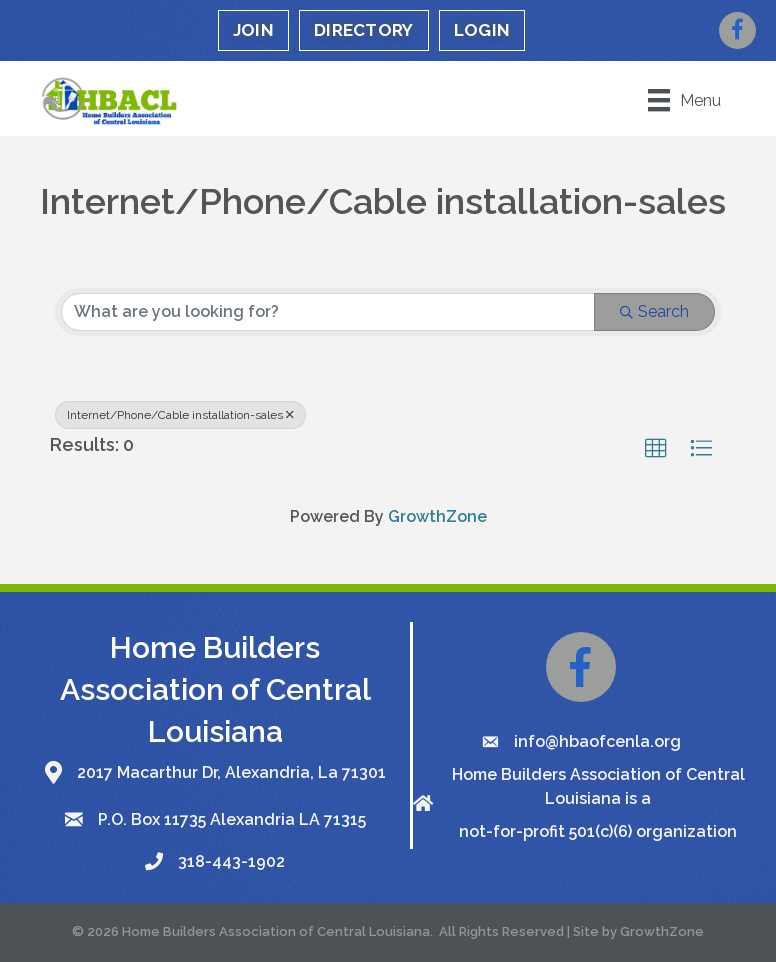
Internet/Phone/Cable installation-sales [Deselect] (180, 415)
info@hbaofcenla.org (597, 741)
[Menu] (684, 100)
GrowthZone (437, 516)
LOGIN (482, 30)
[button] (656, 449)
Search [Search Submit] (654, 311)
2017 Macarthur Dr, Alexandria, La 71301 (231, 772)
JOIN (253, 30)
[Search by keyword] (328, 312)
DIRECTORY (364, 30)
